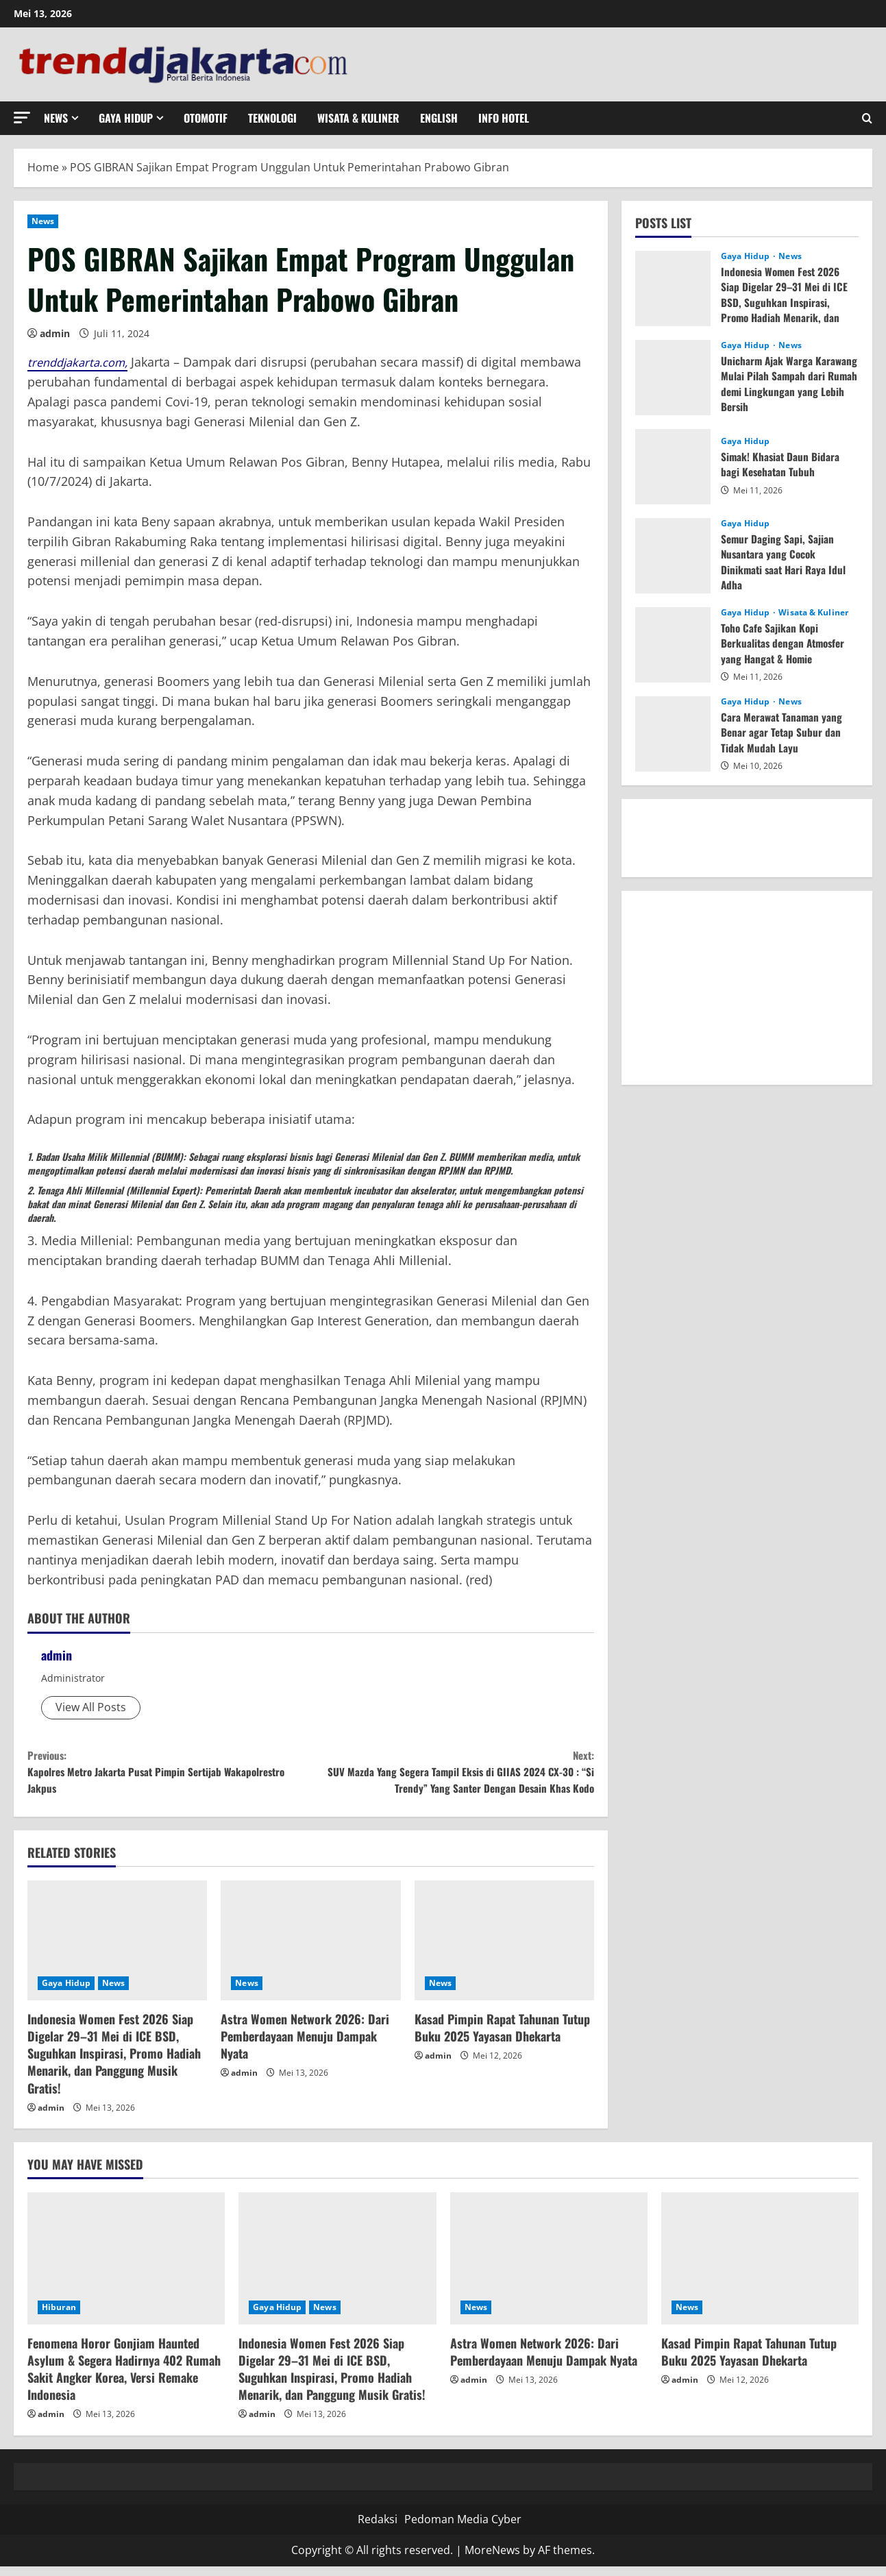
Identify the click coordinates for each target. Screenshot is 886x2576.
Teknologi (272, 118)
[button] (22, 117)
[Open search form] (867, 118)
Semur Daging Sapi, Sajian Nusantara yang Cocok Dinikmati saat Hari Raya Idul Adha (785, 561)
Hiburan (59, 2316)
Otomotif (205, 118)
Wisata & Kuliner (358, 118)
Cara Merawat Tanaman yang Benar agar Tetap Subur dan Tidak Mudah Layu (783, 732)
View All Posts (91, 1707)
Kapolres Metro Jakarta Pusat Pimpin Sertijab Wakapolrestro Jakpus (169, 1776)
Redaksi (377, 2528)
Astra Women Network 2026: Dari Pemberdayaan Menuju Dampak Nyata (305, 2046)
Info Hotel (503, 118)
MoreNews (492, 2559)
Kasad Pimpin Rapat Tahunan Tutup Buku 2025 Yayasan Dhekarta (502, 2037)
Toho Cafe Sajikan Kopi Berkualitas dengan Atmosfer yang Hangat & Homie (786, 643)
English (439, 118)
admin (55, 333)
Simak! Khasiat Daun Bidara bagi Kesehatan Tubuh (781, 464)
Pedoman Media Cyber (462, 2528)
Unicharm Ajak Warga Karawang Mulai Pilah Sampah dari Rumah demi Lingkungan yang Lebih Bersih (786, 383)
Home (43, 167)
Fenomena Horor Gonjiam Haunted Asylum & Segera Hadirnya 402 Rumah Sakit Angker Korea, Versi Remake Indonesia (124, 2379)
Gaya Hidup (126, 118)
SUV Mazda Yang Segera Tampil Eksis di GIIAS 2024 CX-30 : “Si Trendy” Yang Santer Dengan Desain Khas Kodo (453, 1776)
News (56, 118)
